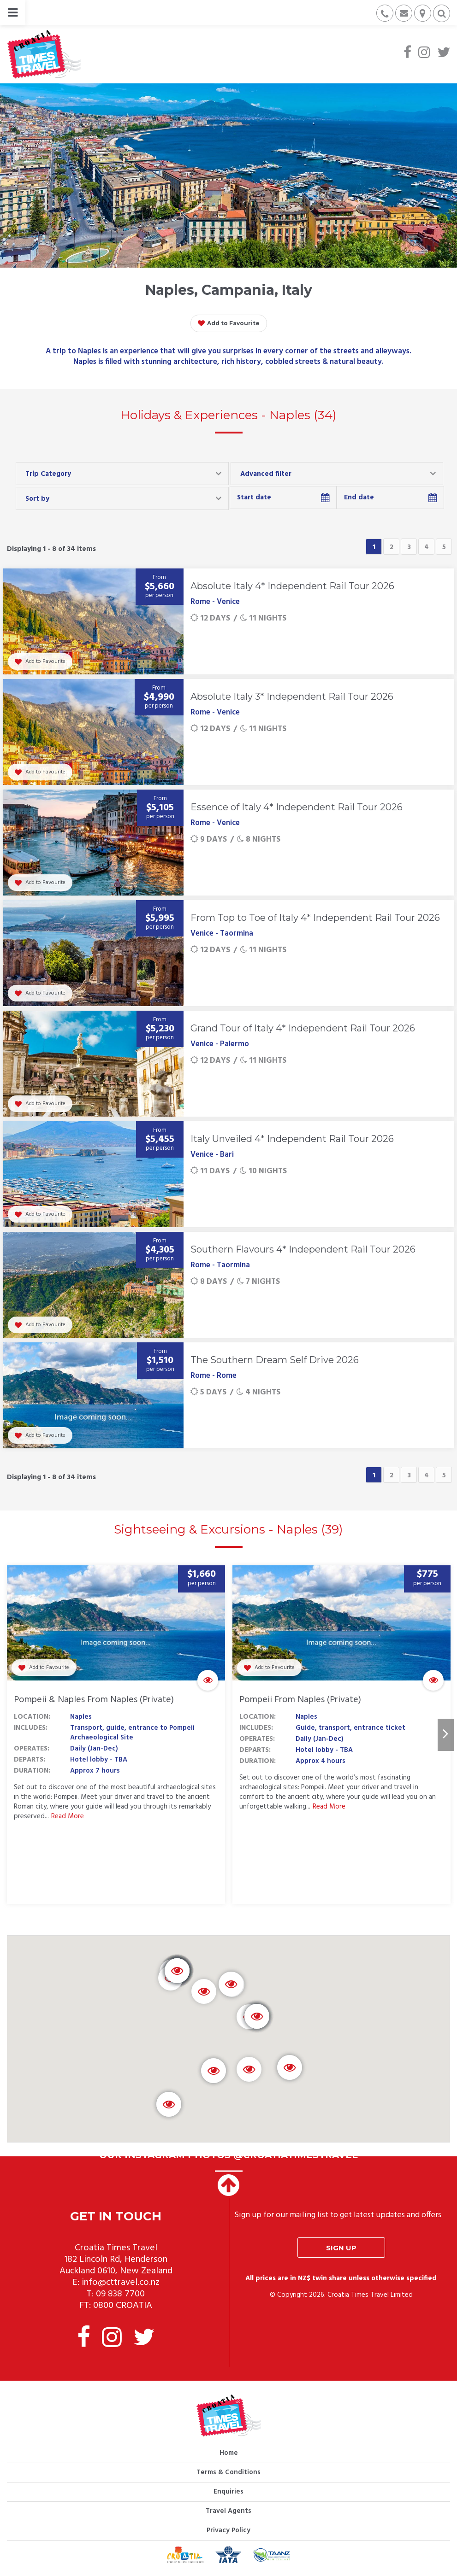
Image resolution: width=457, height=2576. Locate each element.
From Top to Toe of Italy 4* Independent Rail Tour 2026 (315, 917)
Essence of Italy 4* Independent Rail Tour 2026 (296, 807)
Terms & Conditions (228, 2472)
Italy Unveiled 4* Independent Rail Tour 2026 (292, 1138)
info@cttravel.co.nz (121, 2282)
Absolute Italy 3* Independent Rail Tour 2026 (291, 696)
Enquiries (228, 2491)
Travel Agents (228, 2511)
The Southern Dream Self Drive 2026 (274, 1359)
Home (229, 2453)
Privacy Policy (228, 2530)
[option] (116, 1735)
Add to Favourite (229, 323)
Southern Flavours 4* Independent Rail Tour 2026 (302, 1249)
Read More (67, 1816)
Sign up (341, 2247)
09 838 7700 (120, 2294)
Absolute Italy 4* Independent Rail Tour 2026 (292, 585)
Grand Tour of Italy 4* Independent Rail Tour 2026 (302, 1028)
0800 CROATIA (122, 2305)
